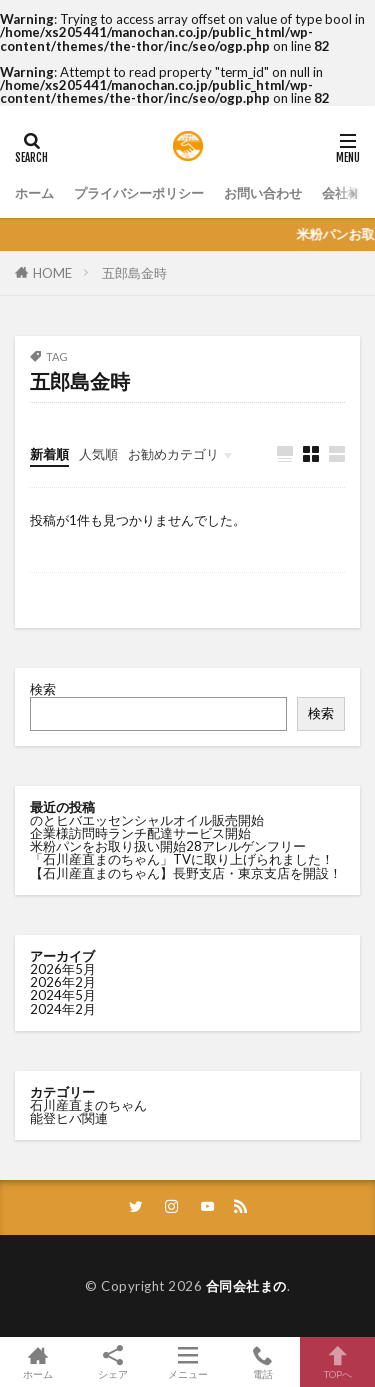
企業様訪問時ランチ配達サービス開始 (140, 833)
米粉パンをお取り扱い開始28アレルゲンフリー (168, 846)
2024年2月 (63, 1009)
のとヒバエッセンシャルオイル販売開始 (147, 820)
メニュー (187, 1362)
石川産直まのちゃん (88, 1105)
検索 (43, 689)
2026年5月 (63, 969)
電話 (262, 1362)
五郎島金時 (134, 273)
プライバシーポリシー (139, 193)
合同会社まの (246, 1286)
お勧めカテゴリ (173, 454)
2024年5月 (63, 995)
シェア (112, 1362)
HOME (52, 273)
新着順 (49, 454)
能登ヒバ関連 (69, 1118)
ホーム (34, 193)
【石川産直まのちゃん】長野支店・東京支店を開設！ (186, 873)
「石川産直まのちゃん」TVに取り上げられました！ (182, 859)
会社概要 (348, 193)
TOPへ (337, 1362)
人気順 (98, 454)
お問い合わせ (263, 193)
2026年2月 (63, 982)
